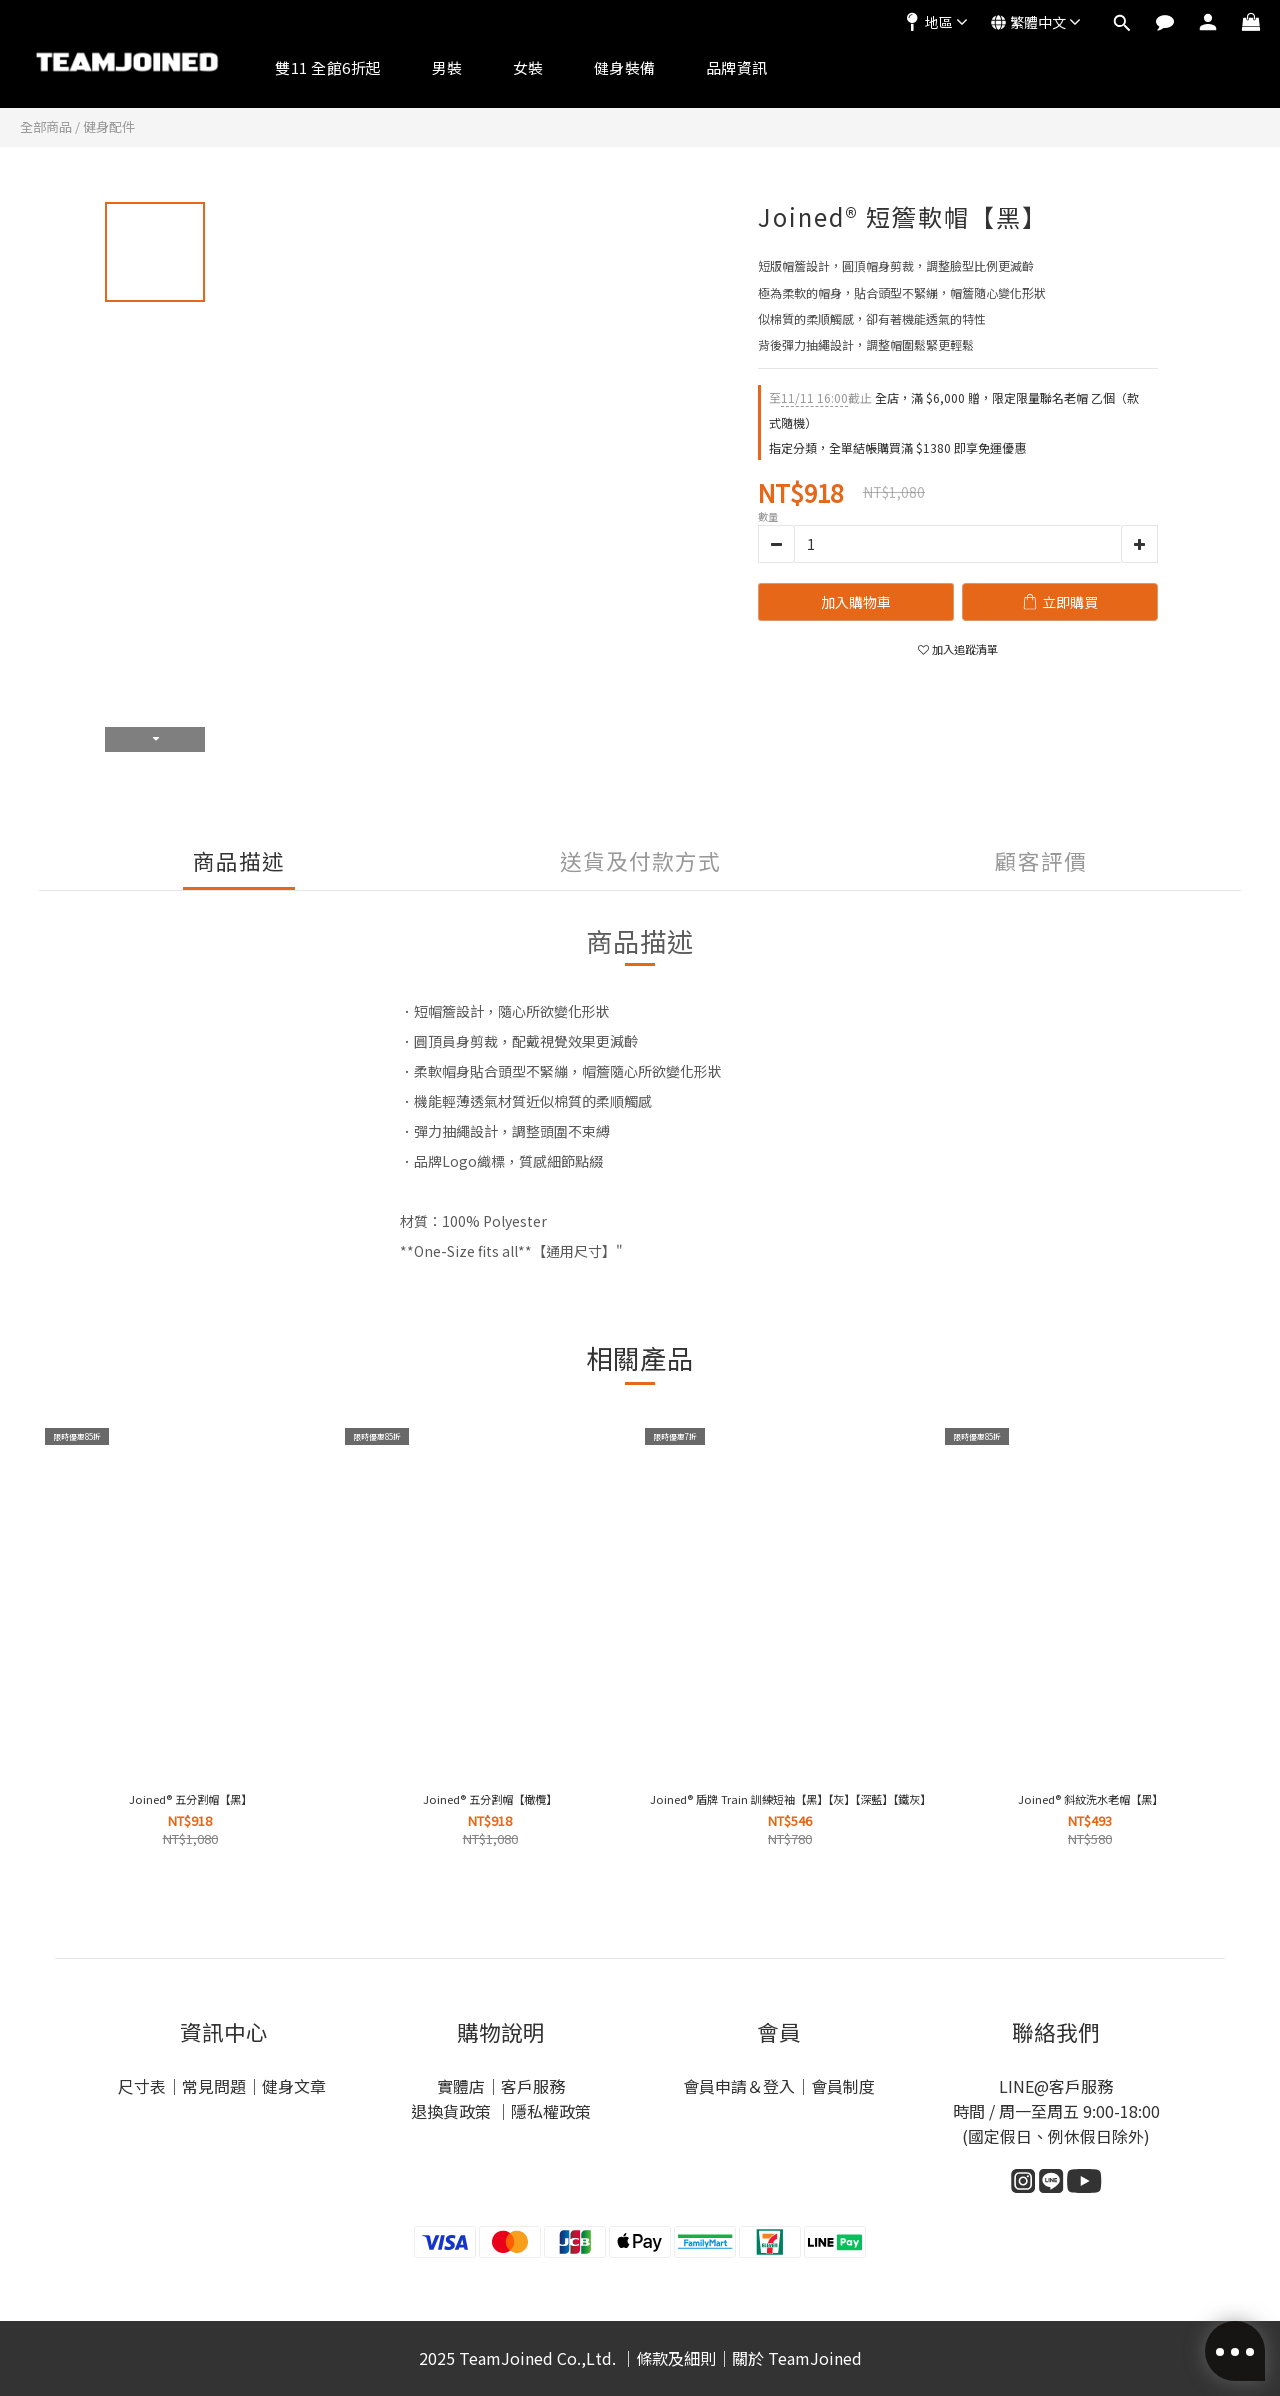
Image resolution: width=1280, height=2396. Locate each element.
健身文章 (296, 2086)
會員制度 (843, 2086)
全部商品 (46, 126)
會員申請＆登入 (739, 2086)
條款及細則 (676, 2358)
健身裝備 (625, 67)
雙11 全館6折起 (328, 67)
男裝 (447, 67)
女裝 (528, 67)
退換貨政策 (453, 2111)
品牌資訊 (737, 67)
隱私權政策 (551, 2111)
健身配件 (109, 126)
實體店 (461, 2086)
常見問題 (214, 2086)
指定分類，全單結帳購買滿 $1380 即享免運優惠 (897, 447)
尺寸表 (142, 2086)
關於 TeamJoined (797, 2358)
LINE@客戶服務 (1056, 2086)
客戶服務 (533, 2086)
